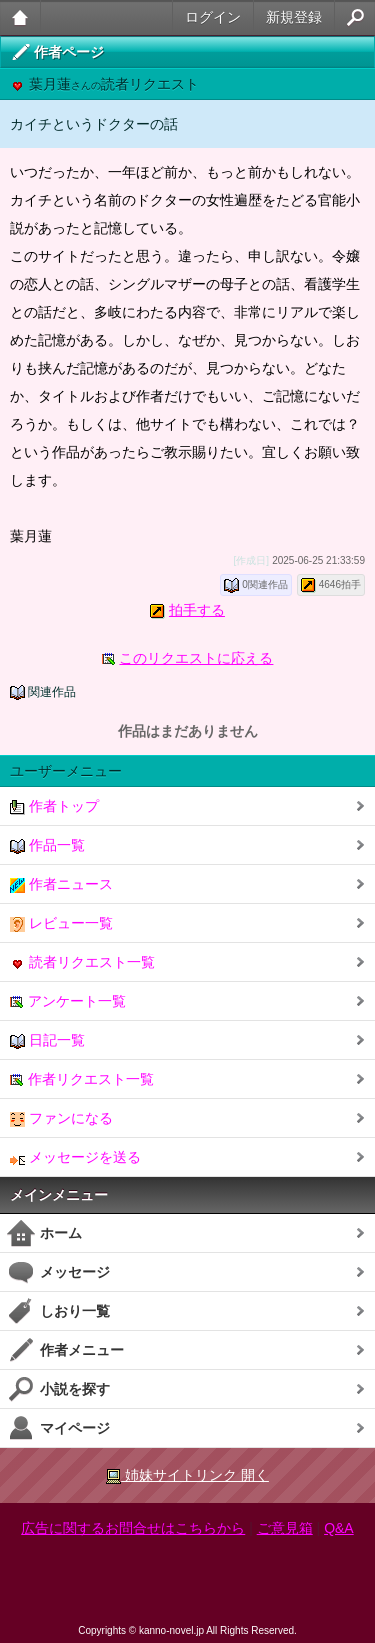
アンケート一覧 (68, 1001)
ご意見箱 (285, 1528)
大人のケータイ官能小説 (20, 17)
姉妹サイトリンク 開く (187, 1475)
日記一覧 (47, 1040)
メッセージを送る (75, 1157)
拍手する (197, 610)
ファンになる (61, 1118)
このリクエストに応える (196, 658)
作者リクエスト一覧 (82, 1079)
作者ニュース (61, 884)
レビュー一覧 (61, 923)
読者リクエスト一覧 (82, 962)
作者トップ (54, 806)
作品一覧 (47, 845)
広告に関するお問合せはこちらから (133, 1528)
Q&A (339, 1528)
